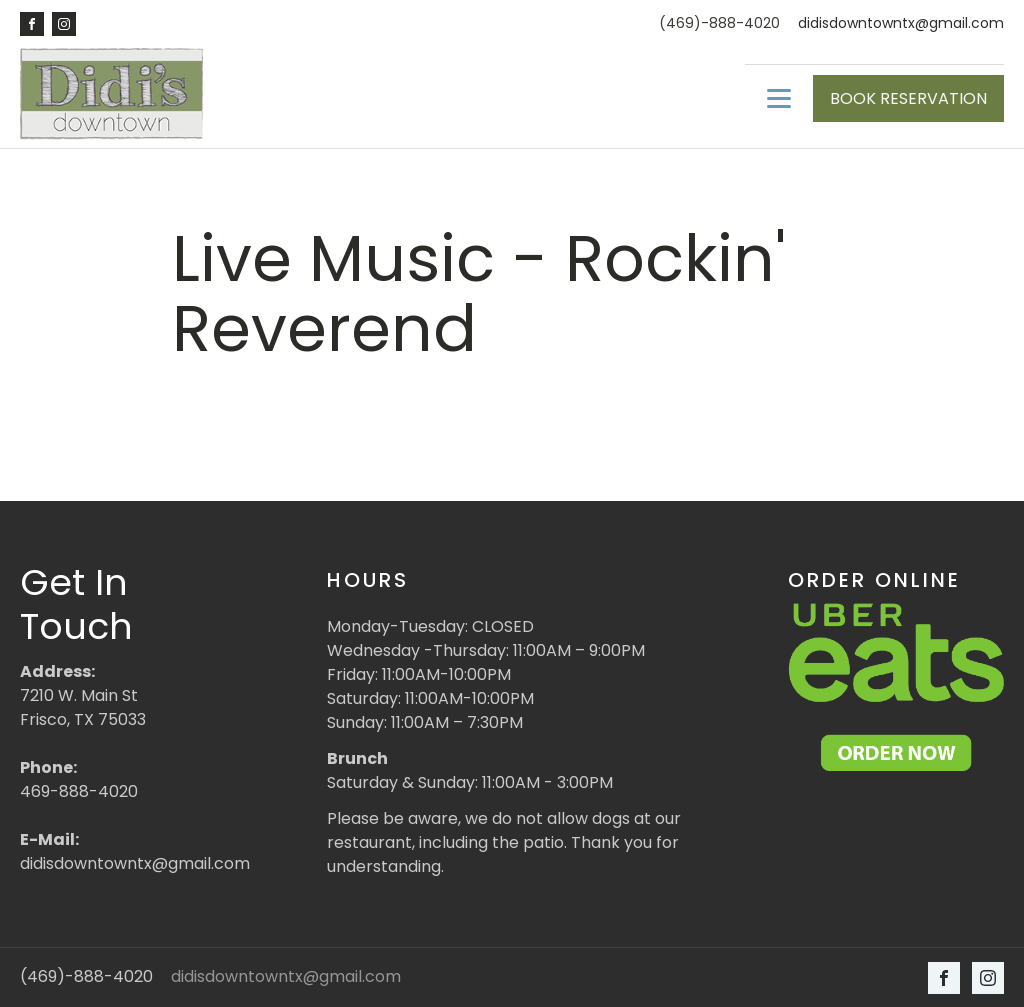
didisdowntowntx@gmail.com (901, 23)
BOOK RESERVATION (908, 98)
